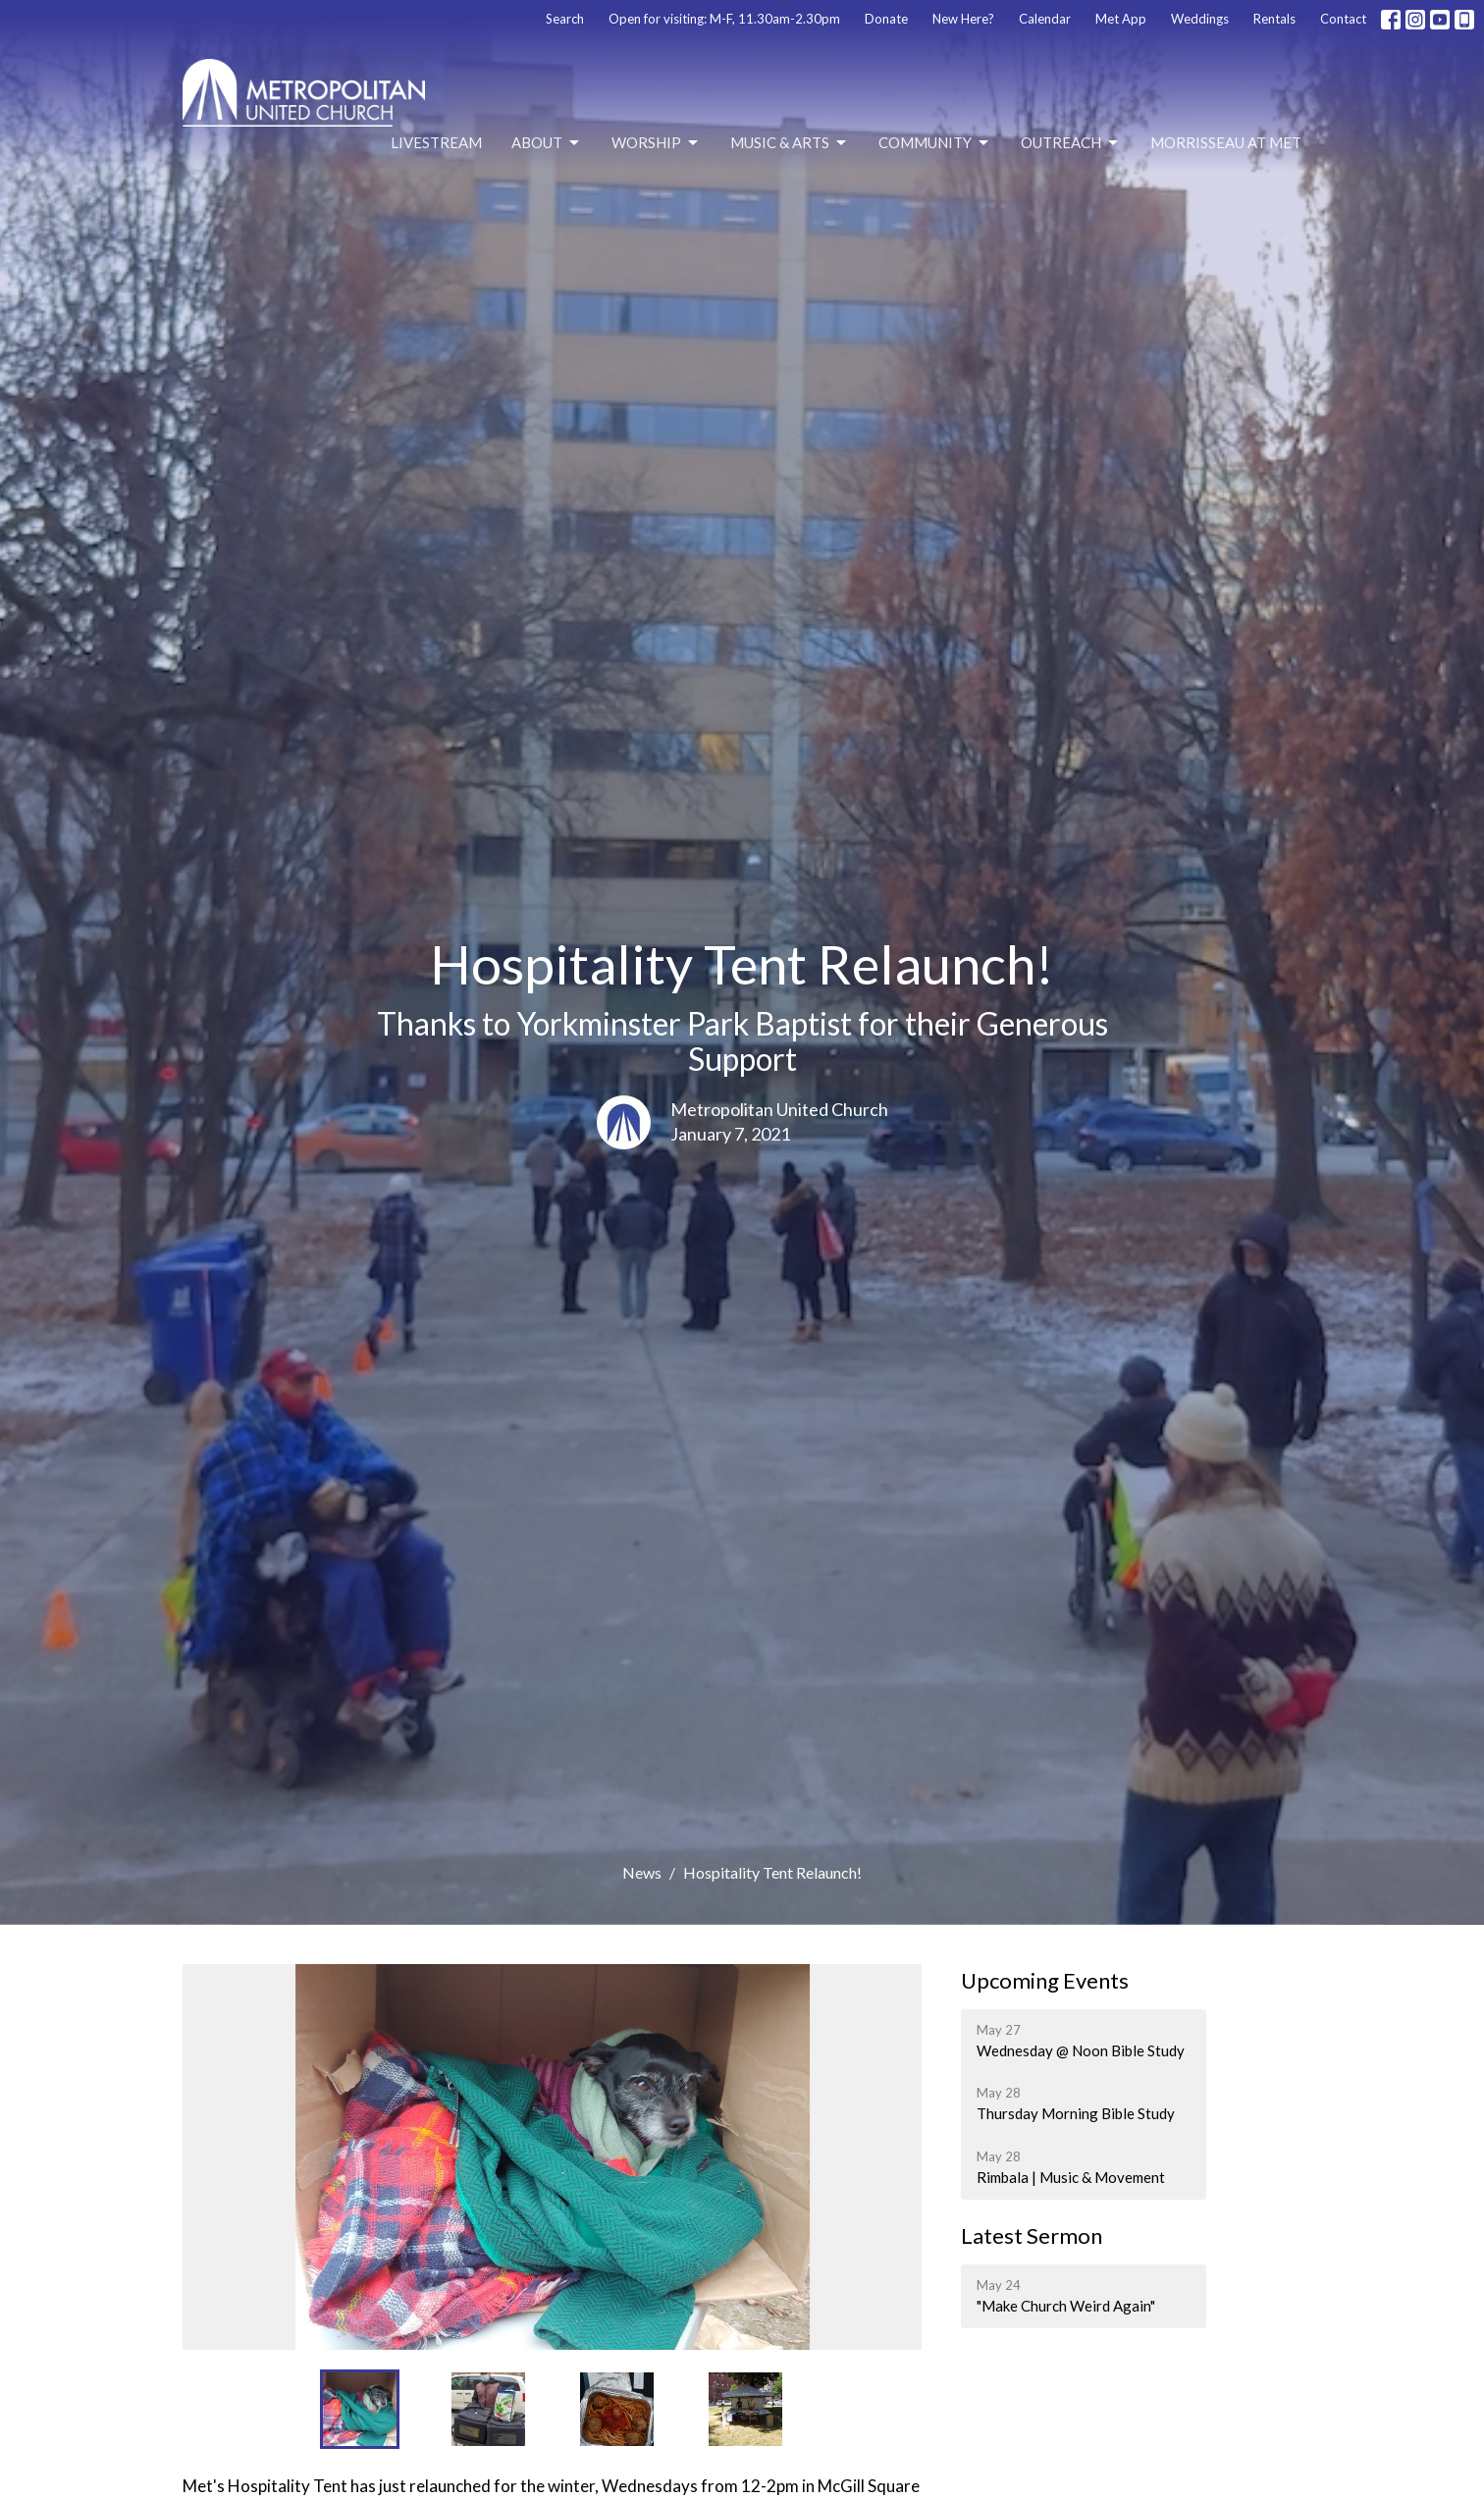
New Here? (963, 19)
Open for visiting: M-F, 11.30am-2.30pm (724, 19)
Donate (886, 19)
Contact (1343, 19)
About (546, 143)
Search (565, 19)
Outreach (1071, 143)
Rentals (1274, 19)
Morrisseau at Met (1225, 142)
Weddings (1200, 19)
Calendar (1045, 19)
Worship (656, 143)
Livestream (436, 142)
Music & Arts (789, 143)
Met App (1120, 19)
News (642, 1872)
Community (934, 143)
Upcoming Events (1045, 1980)
